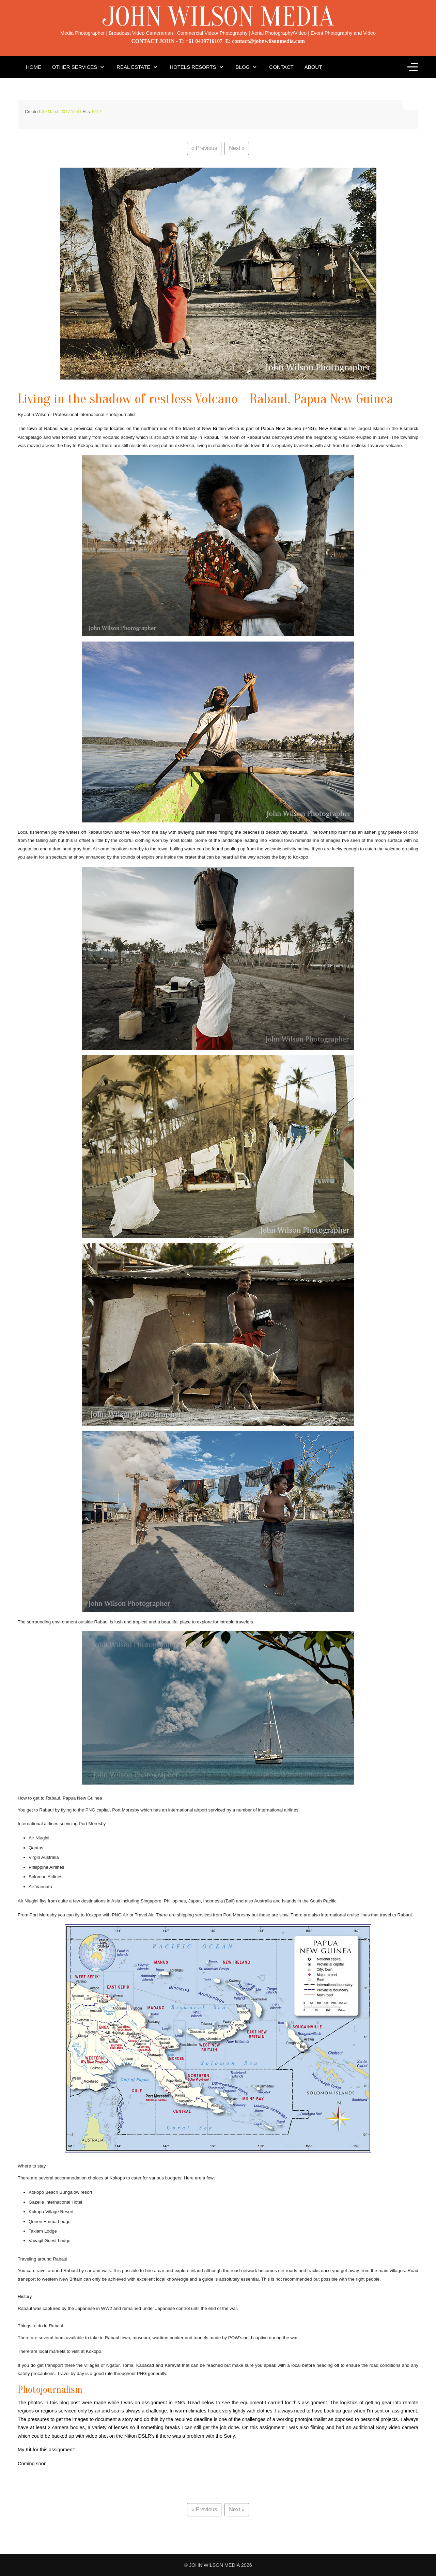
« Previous (204, 148)
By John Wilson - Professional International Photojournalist (77, 414)
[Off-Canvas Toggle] (412, 67)
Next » (237, 148)
